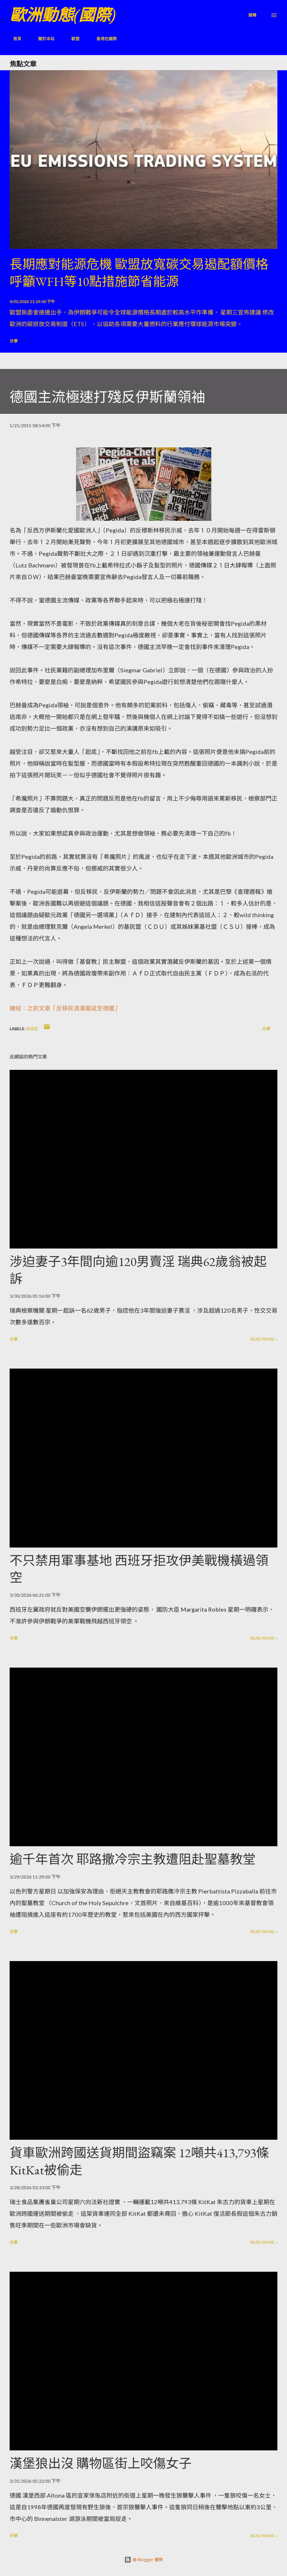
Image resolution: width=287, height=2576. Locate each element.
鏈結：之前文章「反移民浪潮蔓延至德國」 (65, 1008)
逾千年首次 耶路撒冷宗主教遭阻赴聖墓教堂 (133, 1859)
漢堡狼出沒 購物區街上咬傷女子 (101, 2463)
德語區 (32, 1028)
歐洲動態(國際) (63, 15)
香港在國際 (103, 38)
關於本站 (43, 38)
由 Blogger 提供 (143, 2559)
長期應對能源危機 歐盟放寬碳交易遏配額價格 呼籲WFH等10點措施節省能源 (139, 273)
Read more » (263, 1339)
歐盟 (72, 38)
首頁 (14, 38)
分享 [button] (14, 340)
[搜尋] (252, 15)
